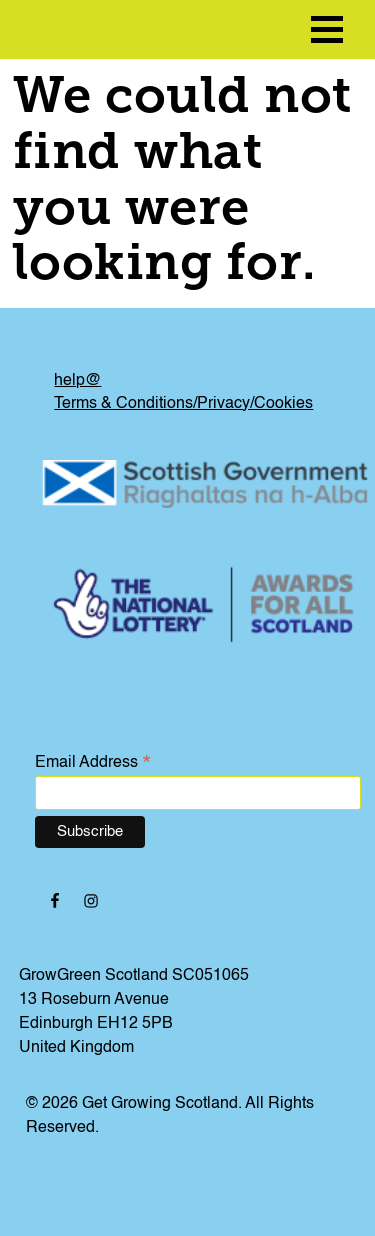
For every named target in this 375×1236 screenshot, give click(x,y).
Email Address (93, 763)
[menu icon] (327, 29)
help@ (77, 381)
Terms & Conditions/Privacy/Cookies (183, 404)
